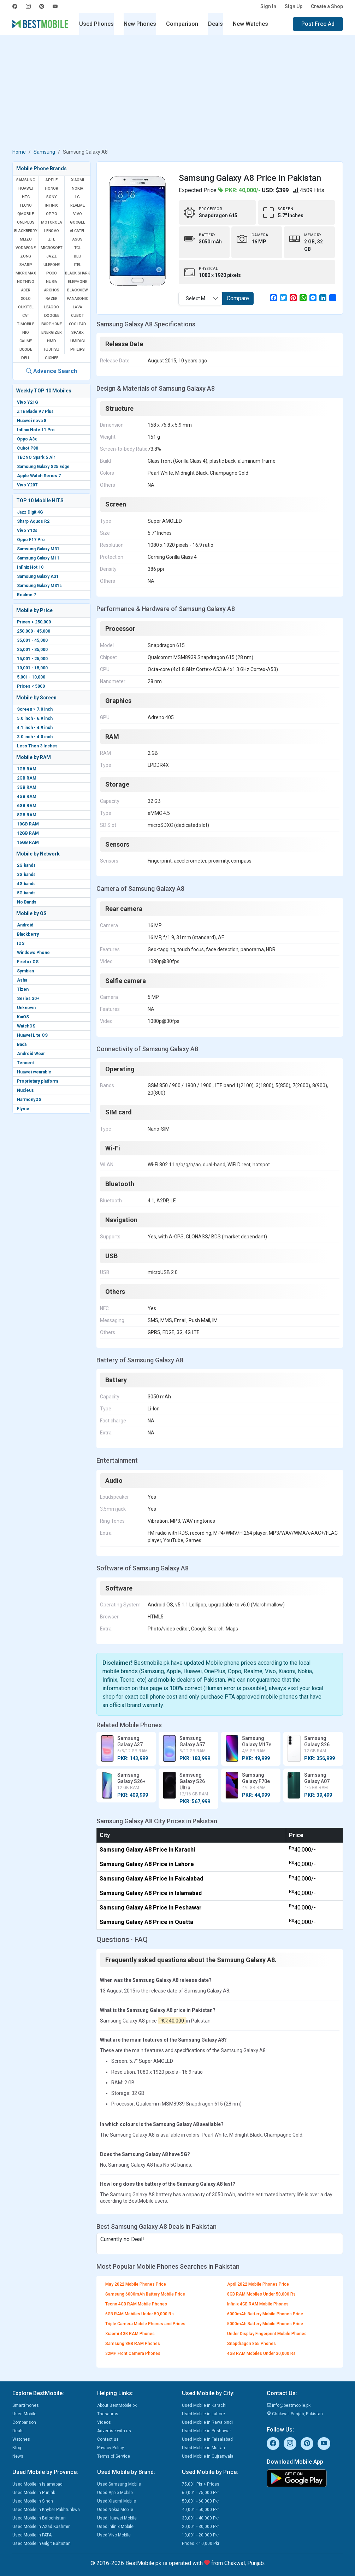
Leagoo (51, 307)
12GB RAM (28, 833)
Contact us (108, 2439)
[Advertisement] (177, 93)
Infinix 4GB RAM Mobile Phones (258, 2304)
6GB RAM (26, 805)
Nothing (25, 281)
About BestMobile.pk (117, 2405)
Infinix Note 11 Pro (36, 429)
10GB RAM (28, 824)
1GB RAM (26, 768)
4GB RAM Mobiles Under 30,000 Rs (261, 2353)
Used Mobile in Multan (203, 2447)
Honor (51, 188)
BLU (77, 256)
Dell (25, 358)
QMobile (25, 214)
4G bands (26, 883)
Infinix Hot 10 (30, 567)
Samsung (44, 152)
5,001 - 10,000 (31, 677)
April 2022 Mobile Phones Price (258, 2284)
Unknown (26, 1007)
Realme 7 (26, 594)
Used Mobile (24, 2413)
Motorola (51, 222)
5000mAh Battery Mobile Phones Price (265, 2323)
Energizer (51, 332)
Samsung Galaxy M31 (38, 548)
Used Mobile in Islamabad (37, 2484)
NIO (25, 332)
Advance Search (51, 371)
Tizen (23, 989)
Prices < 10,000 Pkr (200, 2543)
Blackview (77, 290)
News (17, 2456)
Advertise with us (114, 2430)
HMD (51, 341)
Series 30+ (28, 998)
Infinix (51, 205)
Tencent (25, 1062)
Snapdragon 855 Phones (251, 2343)
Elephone (77, 281)
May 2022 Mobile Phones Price (135, 2284)
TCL (77, 247)
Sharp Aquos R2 (33, 521)
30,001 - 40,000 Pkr (200, 2518)
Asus (77, 239)
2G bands (26, 865)
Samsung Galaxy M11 (38, 558)
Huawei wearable (34, 1072)
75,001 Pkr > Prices (200, 2484)
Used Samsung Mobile (119, 2484)
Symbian (25, 971)
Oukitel (26, 307)
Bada (21, 1044)
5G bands (26, 892)
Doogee (51, 315)
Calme (25, 341)
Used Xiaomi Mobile (116, 2501)
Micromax (26, 273)
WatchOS (26, 1026)
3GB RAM (26, 787)
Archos (51, 290)
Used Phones (96, 23)
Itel (77, 264)
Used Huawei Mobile (117, 2518)
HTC (25, 197)
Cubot (77, 315)
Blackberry (28, 934)
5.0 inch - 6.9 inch (35, 718)
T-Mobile (25, 324)
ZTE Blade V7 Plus (35, 411)
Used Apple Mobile (115, 2492)
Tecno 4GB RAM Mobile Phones (136, 2304)
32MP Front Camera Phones (132, 2353)
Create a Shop (327, 6)
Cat (25, 315)
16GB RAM (28, 842)
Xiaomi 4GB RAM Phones (130, 2333)
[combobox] (200, 298)
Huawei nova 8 (31, 420)
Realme (77, 205)
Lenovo (51, 231)
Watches (21, 2439)
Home (19, 152)
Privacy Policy (110, 2447)
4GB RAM (26, 796)
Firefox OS (28, 961)
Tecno (25, 205)
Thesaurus (107, 2413)
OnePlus (26, 222)
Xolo (26, 298)
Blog (16, 2447)
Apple (52, 180)
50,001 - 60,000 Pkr (200, 2501)
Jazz (51, 256)
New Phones (140, 23)
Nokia (77, 188)
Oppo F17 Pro (31, 539)
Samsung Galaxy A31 (38, 576)
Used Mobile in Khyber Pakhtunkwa (46, 2509)
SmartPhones (25, 2405)
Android (25, 925)
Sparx (77, 332)
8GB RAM (26, 814)
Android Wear (31, 1053)
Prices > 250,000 (34, 622)
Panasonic (77, 298)
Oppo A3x (27, 439)
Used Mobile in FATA (32, 2535)
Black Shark (77, 273)
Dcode (25, 349)
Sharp (25, 264)
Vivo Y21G (27, 402)
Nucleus (25, 1090)
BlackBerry (25, 231)
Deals (215, 23)
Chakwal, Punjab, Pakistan (295, 2413)
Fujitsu (52, 349)
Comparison (182, 23)
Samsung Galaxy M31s (39, 585)
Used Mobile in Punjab (33, 2492)
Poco (51, 273)
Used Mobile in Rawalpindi (207, 2422)
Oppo (51, 214)
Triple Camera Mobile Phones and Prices (145, 2323)
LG (77, 197)
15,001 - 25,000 (32, 658)
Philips (77, 349)
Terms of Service (113, 2456)
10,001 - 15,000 (32, 667)
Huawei (25, 188)
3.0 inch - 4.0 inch (35, 736)
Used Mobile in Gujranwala (207, 2456)
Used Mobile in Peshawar (206, 2430)
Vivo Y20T (27, 484)
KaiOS (23, 1016)
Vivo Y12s (27, 530)
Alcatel (77, 231)
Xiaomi (77, 180)
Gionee (51, 358)
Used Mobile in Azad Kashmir (41, 2526)
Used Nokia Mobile (115, 2509)
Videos (104, 2422)
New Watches (250, 23)
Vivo (77, 214)
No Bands (26, 902)
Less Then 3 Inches (37, 746)
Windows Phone (33, 952)
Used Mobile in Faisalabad (207, 2439)
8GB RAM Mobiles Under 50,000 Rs (261, 2294)
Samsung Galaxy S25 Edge (43, 466)
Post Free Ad (318, 23)
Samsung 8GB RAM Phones (132, 2343)
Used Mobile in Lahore (203, 2413)
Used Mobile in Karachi (204, 2405)
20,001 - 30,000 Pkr (200, 2526)
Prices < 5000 (31, 686)
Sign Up (293, 6)
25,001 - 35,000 (32, 649)
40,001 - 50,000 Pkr (200, 2509)
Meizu (26, 239)
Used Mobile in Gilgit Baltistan (41, 2543)
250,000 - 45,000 (33, 631)
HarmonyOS (29, 1099)
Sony (51, 197)
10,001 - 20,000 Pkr (200, 2535)
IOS (20, 943)
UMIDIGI (77, 341)
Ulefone (51, 264)
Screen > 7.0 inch (35, 709)
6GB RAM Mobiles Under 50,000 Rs (139, 2313)
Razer (52, 298)
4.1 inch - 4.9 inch (35, 727)
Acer (25, 290)
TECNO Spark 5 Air (36, 457)
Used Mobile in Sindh (32, 2501)
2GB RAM (26, 778)
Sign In (268, 6)
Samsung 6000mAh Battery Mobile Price (145, 2294)
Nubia (51, 281)
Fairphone (51, 324)
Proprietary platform (37, 1081)
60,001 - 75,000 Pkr (200, 2492)
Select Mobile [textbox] (201, 298)
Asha (22, 980)
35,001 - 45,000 (32, 640)
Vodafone (25, 247)
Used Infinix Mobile (115, 2526)
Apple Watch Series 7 (39, 475)
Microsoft (51, 247)
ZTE (51, 239)
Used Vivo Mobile (114, 2535)
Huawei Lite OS (32, 1035)
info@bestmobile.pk (288, 2405)
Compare (238, 298)
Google (77, 222)
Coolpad (78, 324)
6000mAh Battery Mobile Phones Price (265, 2313)
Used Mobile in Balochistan (39, 2518)
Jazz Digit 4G (30, 512)
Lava (77, 307)
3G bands (26, 874)
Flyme (23, 1108)
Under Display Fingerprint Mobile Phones (267, 2333)
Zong (25, 256)
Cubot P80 (27, 448)
